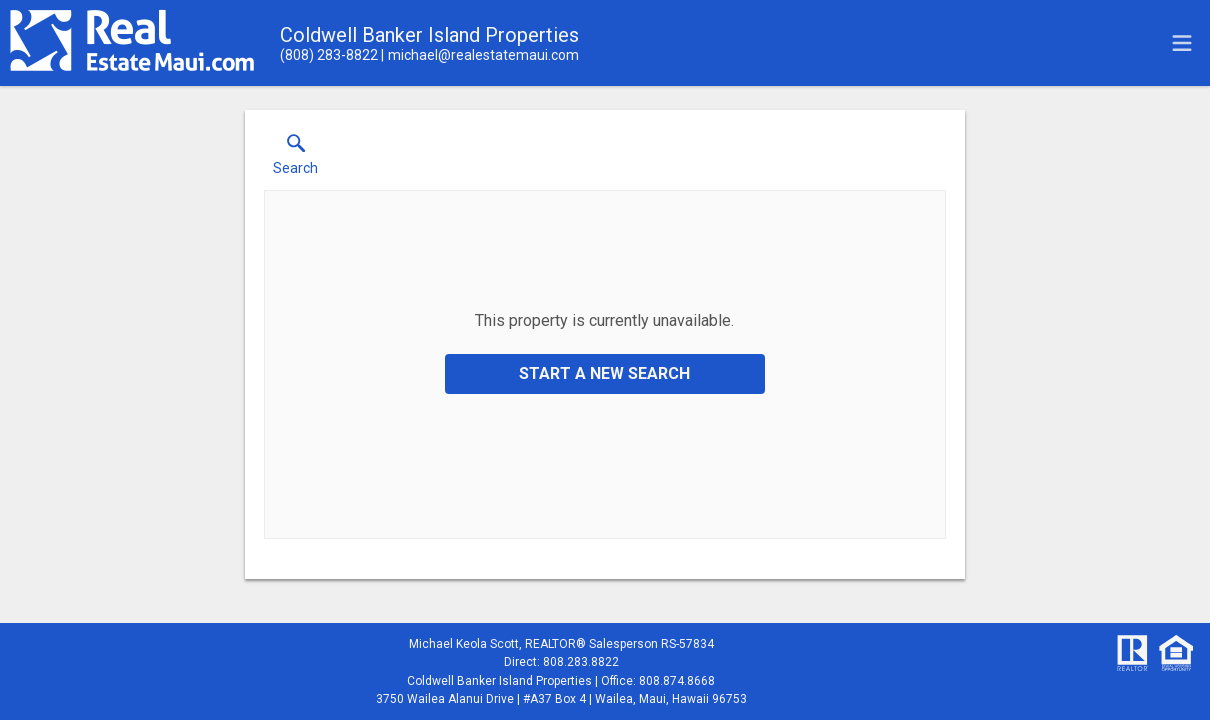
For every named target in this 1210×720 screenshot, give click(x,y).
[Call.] (329, 55)
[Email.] (480, 55)
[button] (295, 159)
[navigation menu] (1182, 43)
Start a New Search (604, 373)
